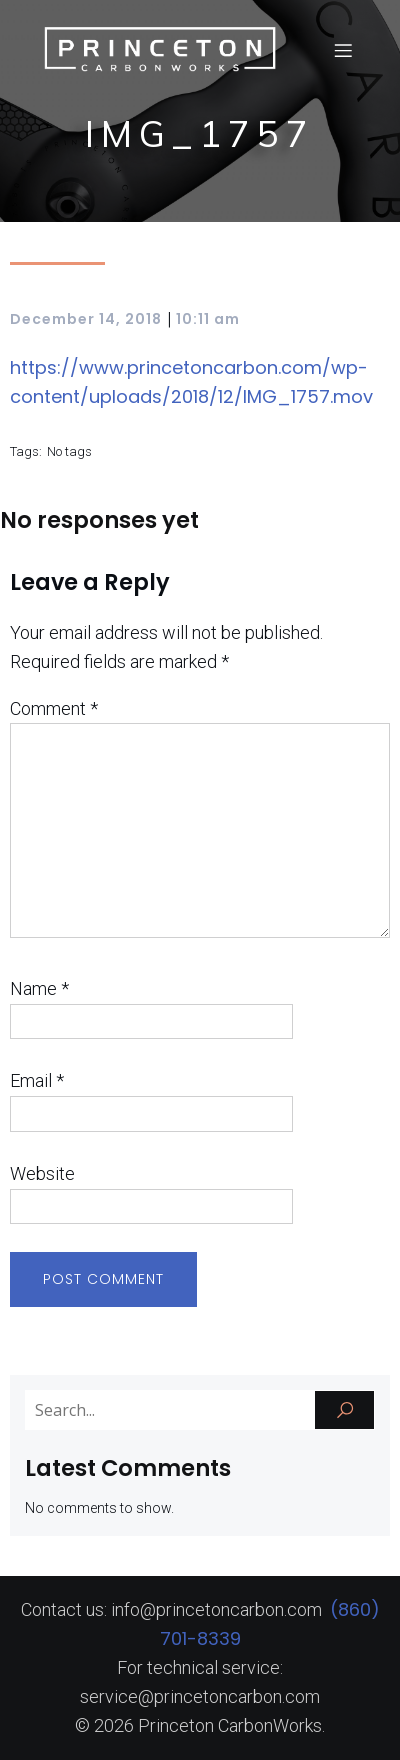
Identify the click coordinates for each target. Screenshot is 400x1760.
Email (37, 1080)
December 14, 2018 (86, 319)
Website (42, 1173)
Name (39, 988)
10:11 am (208, 319)
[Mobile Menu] (343, 50)
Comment (54, 708)
